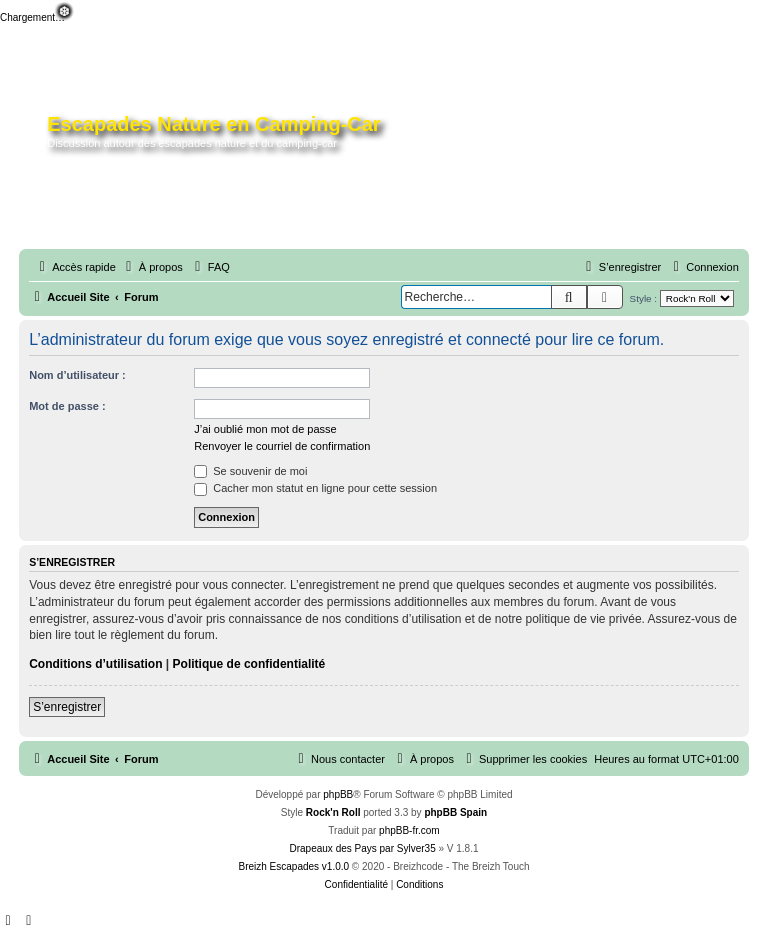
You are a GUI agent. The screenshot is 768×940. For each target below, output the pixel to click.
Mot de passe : (67, 406)
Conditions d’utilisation (95, 664)
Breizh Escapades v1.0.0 (293, 866)
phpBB (338, 794)
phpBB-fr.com (409, 830)
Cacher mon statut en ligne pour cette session (315, 488)
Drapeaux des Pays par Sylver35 (363, 848)
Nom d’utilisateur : (77, 375)
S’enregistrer (67, 707)
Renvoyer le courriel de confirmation (282, 446)
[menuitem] (152, 267)
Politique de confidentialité (249, 664)
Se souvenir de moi (250, 471)
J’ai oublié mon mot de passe (265, 429)
